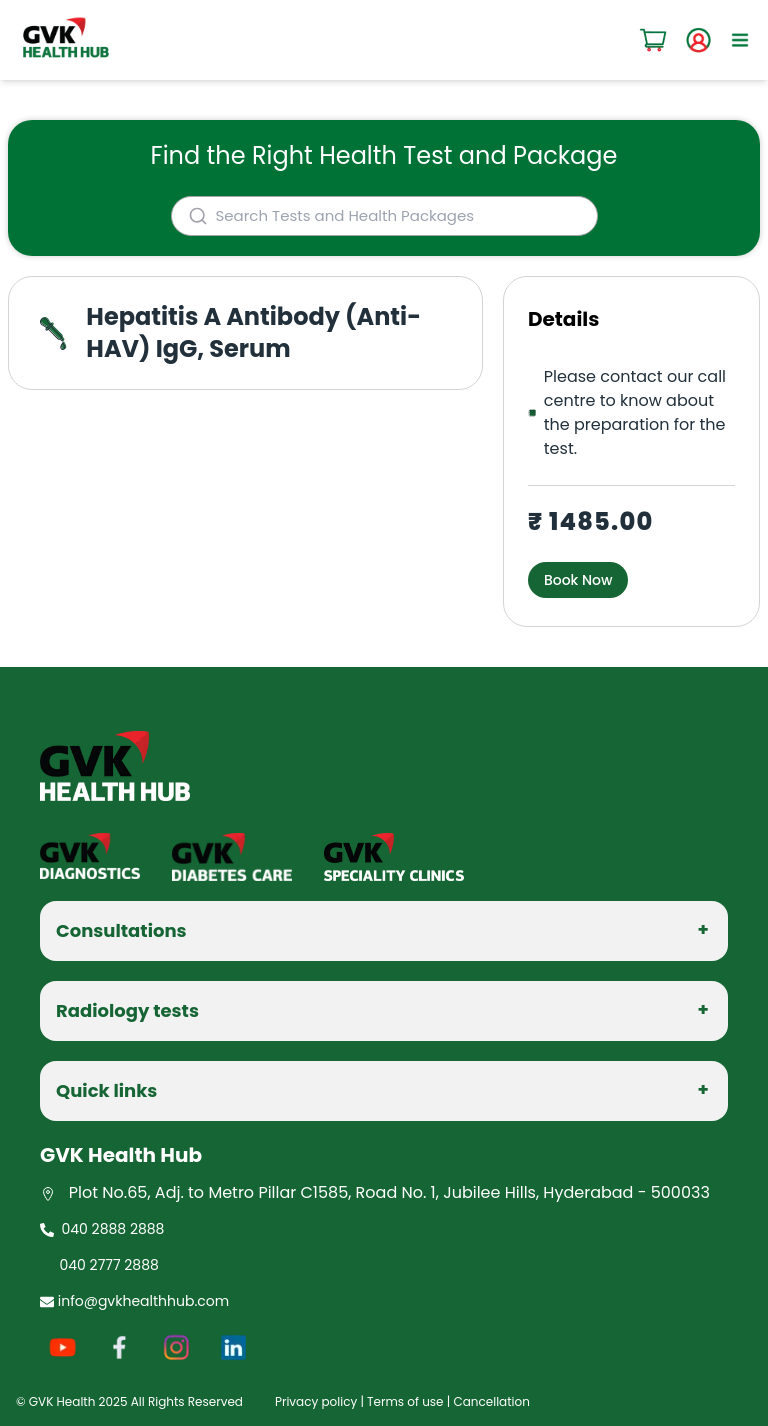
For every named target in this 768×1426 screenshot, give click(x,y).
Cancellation (491, 1401)
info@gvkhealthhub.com (134, 1301)
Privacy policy (316, 1401)
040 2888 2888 (102, 1229)
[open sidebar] (740, 40)
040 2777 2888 (105, 1265)
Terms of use (405, 1401)
